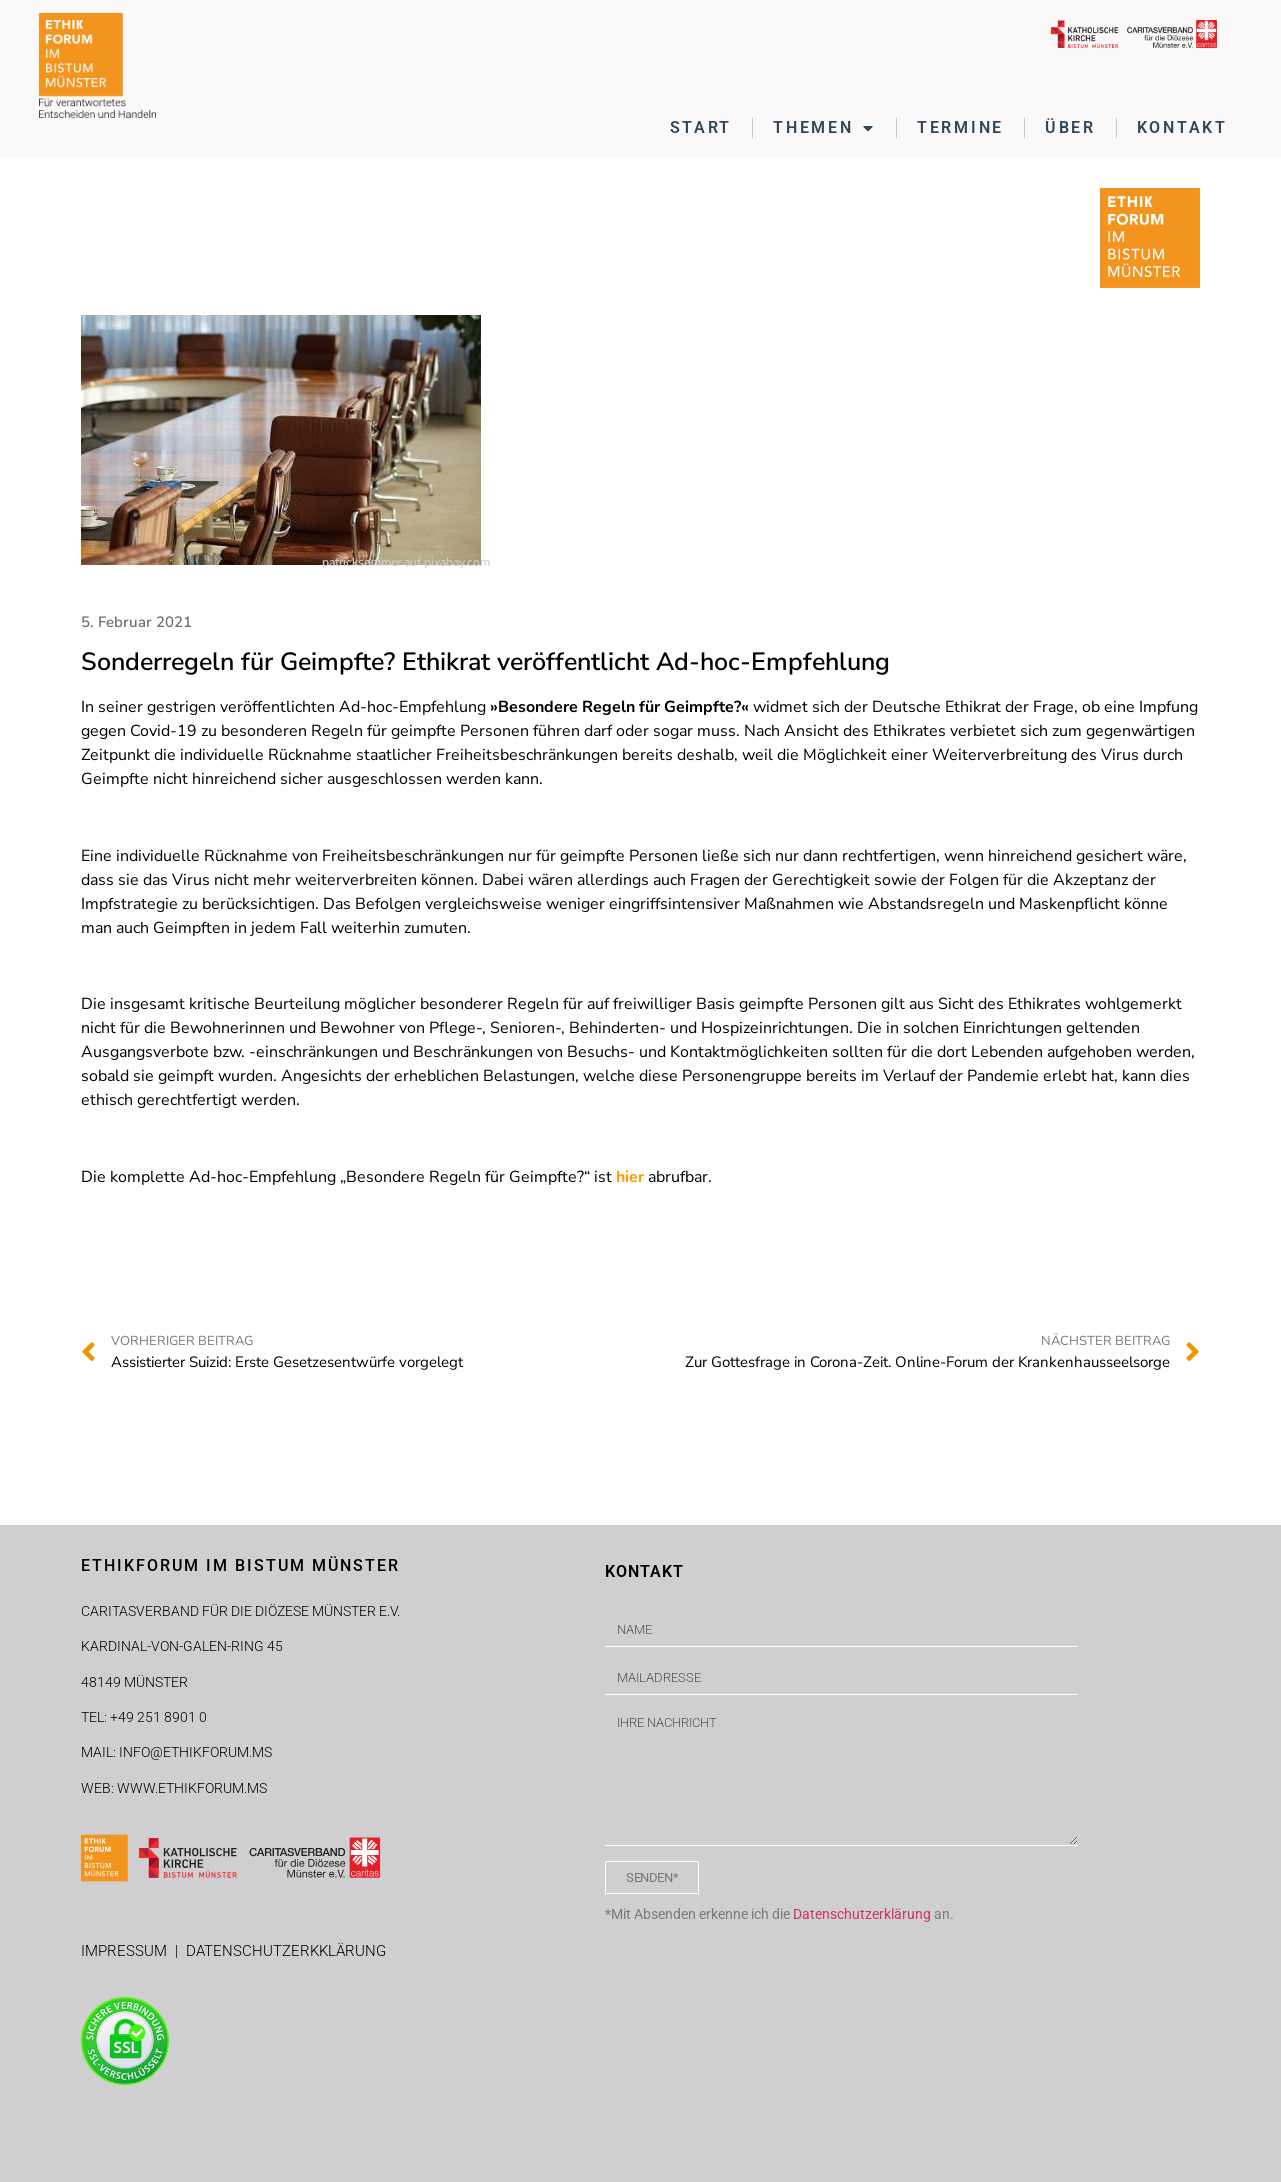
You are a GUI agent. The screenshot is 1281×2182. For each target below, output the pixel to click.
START (701, 127)
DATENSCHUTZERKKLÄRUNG (286, 1951)
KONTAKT (1182, 127)
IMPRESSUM (128, 1951)
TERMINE (960, 127)
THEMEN (824, 128)
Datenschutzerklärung (862, 1914)
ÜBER (1070, 127)
